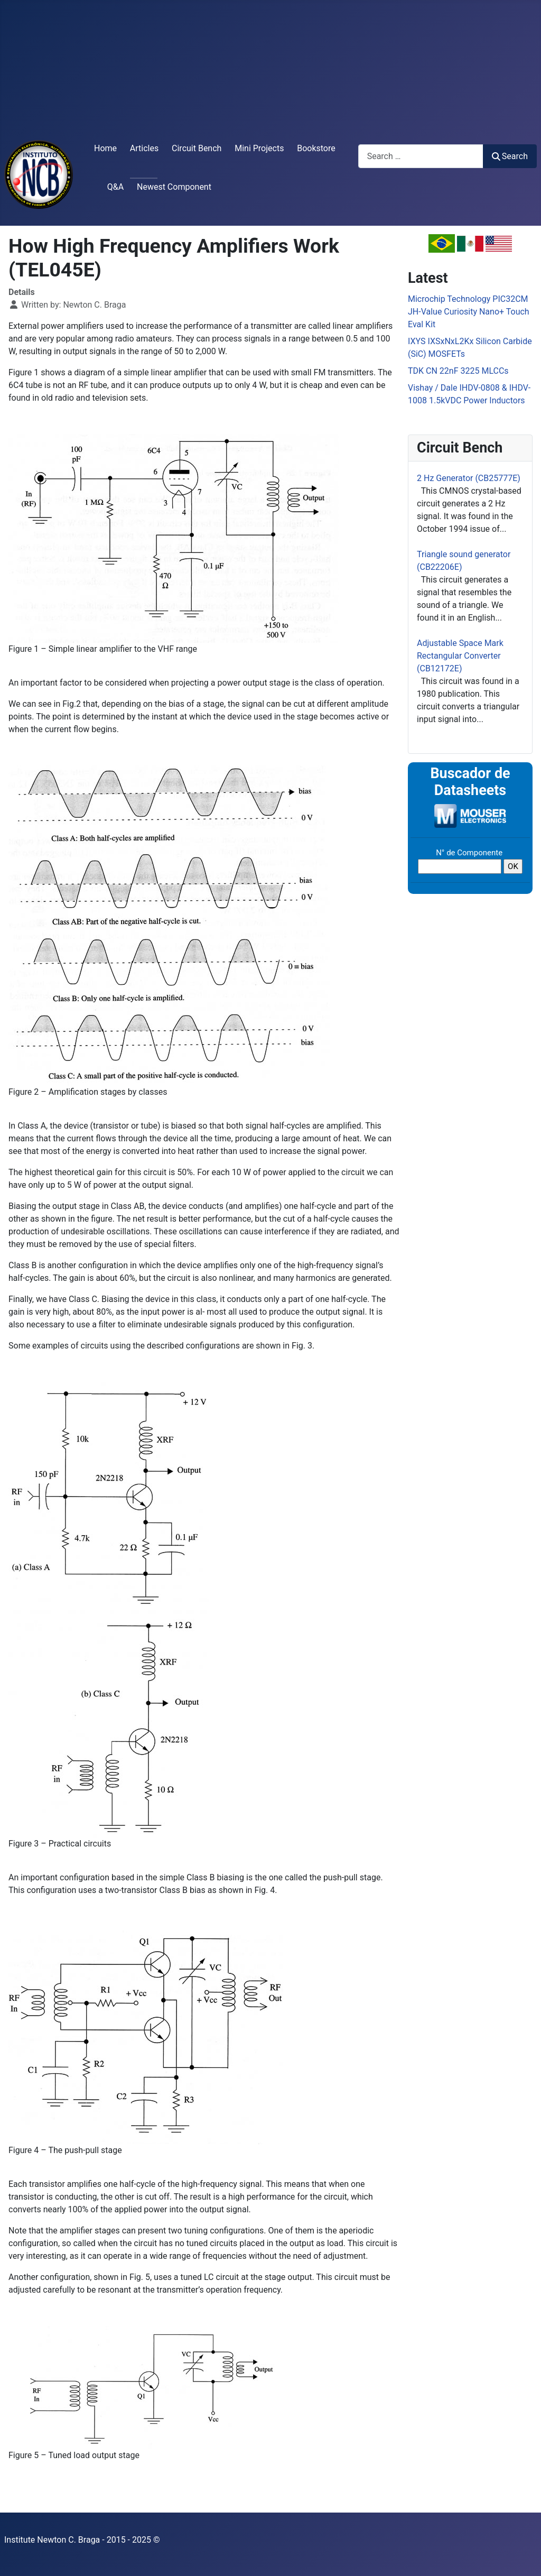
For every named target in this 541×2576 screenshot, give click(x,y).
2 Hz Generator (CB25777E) (468, 478)
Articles (144, 148)
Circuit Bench (196, 148)
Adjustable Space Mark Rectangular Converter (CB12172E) (460, 655)
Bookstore (316, 148)
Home (105, 148)
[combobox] (420, 156)
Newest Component (174, 187)
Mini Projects (259, 148)
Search (510, 156)
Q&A (115, 187)
